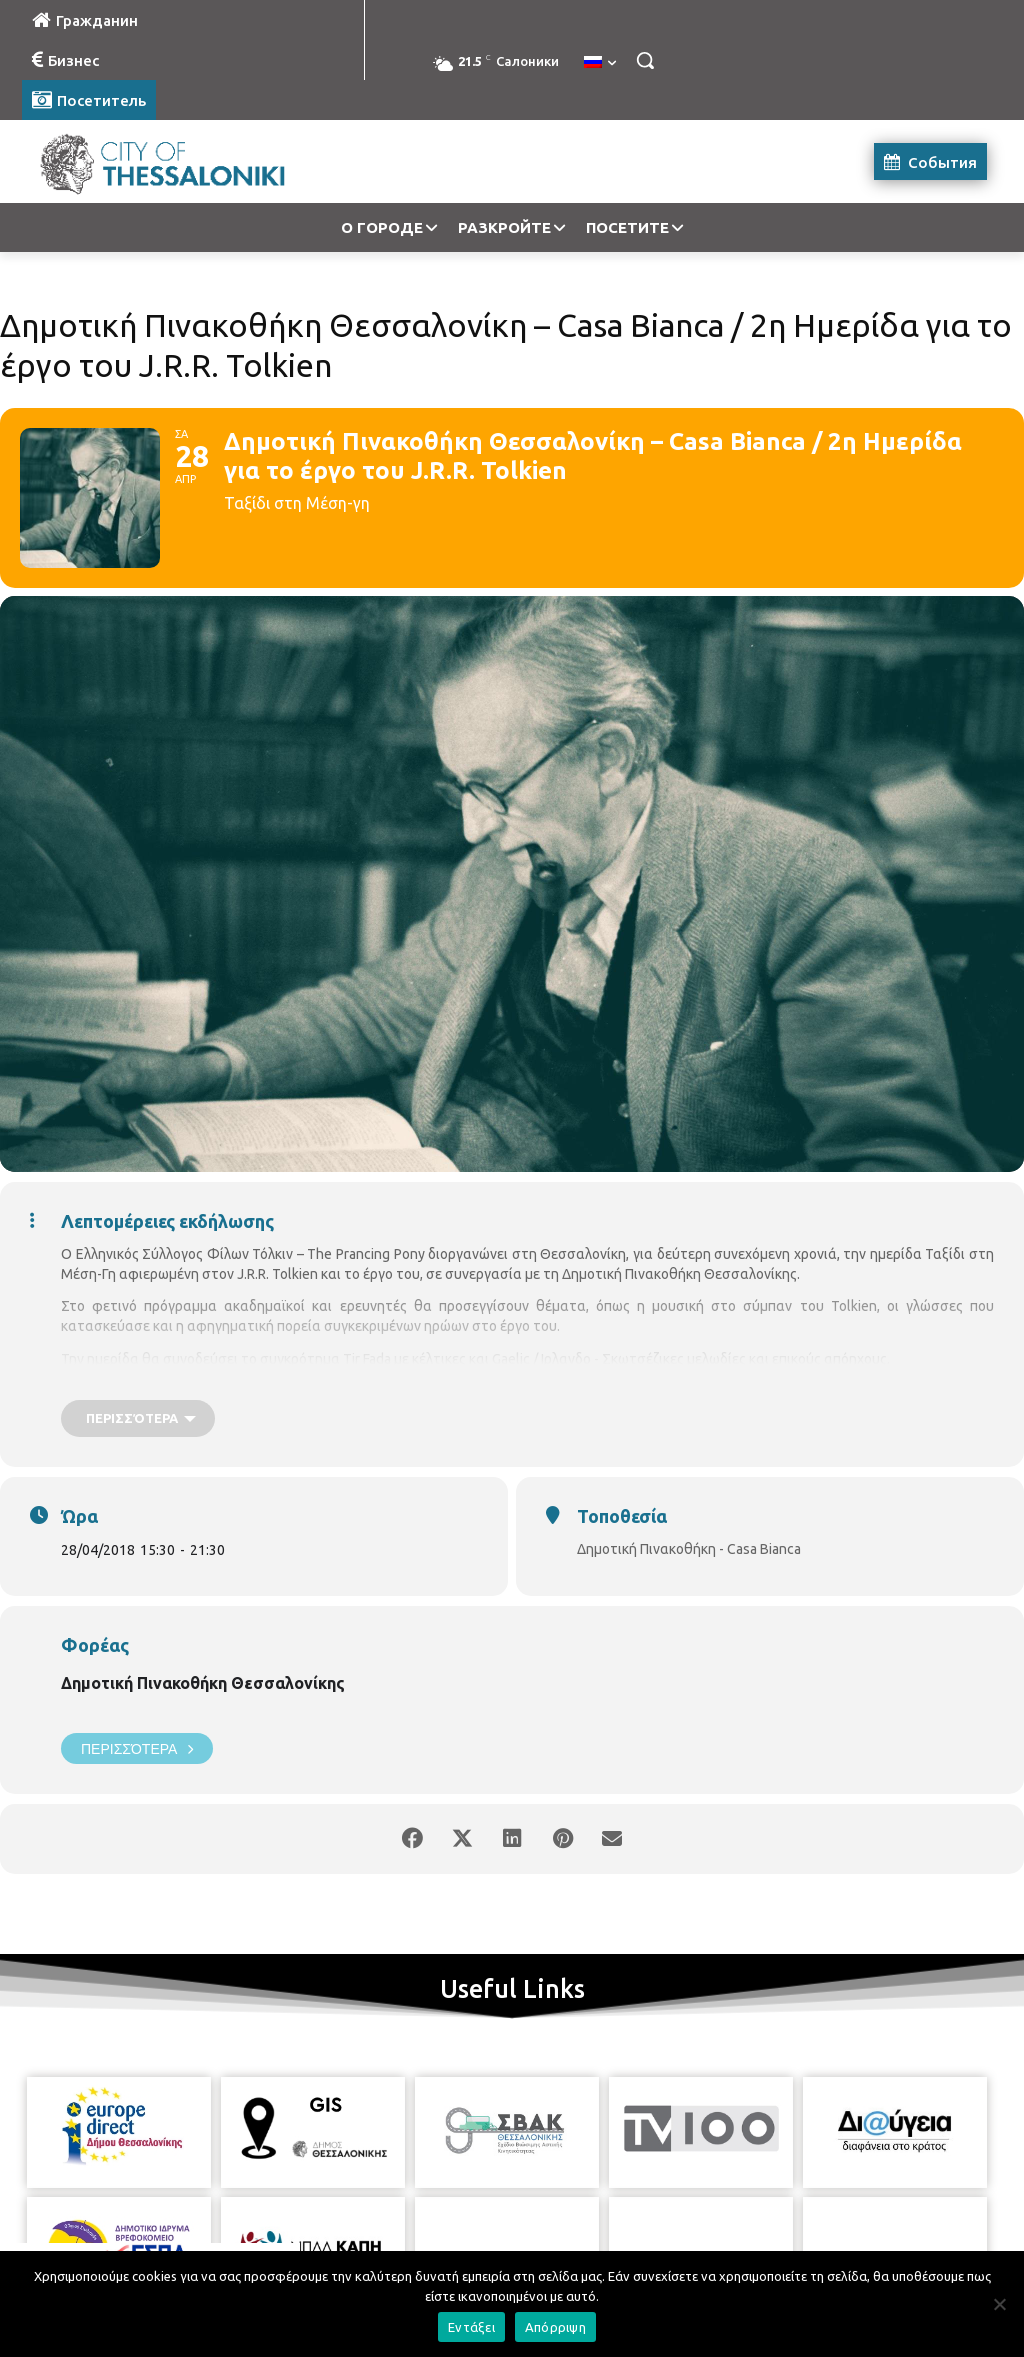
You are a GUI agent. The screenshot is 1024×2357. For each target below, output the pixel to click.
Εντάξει (471, 2327)
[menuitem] (600, 63)
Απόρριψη (555, 2327)
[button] (645, 60)
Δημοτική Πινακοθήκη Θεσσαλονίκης (203, 1683)
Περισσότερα (137, 1748)
